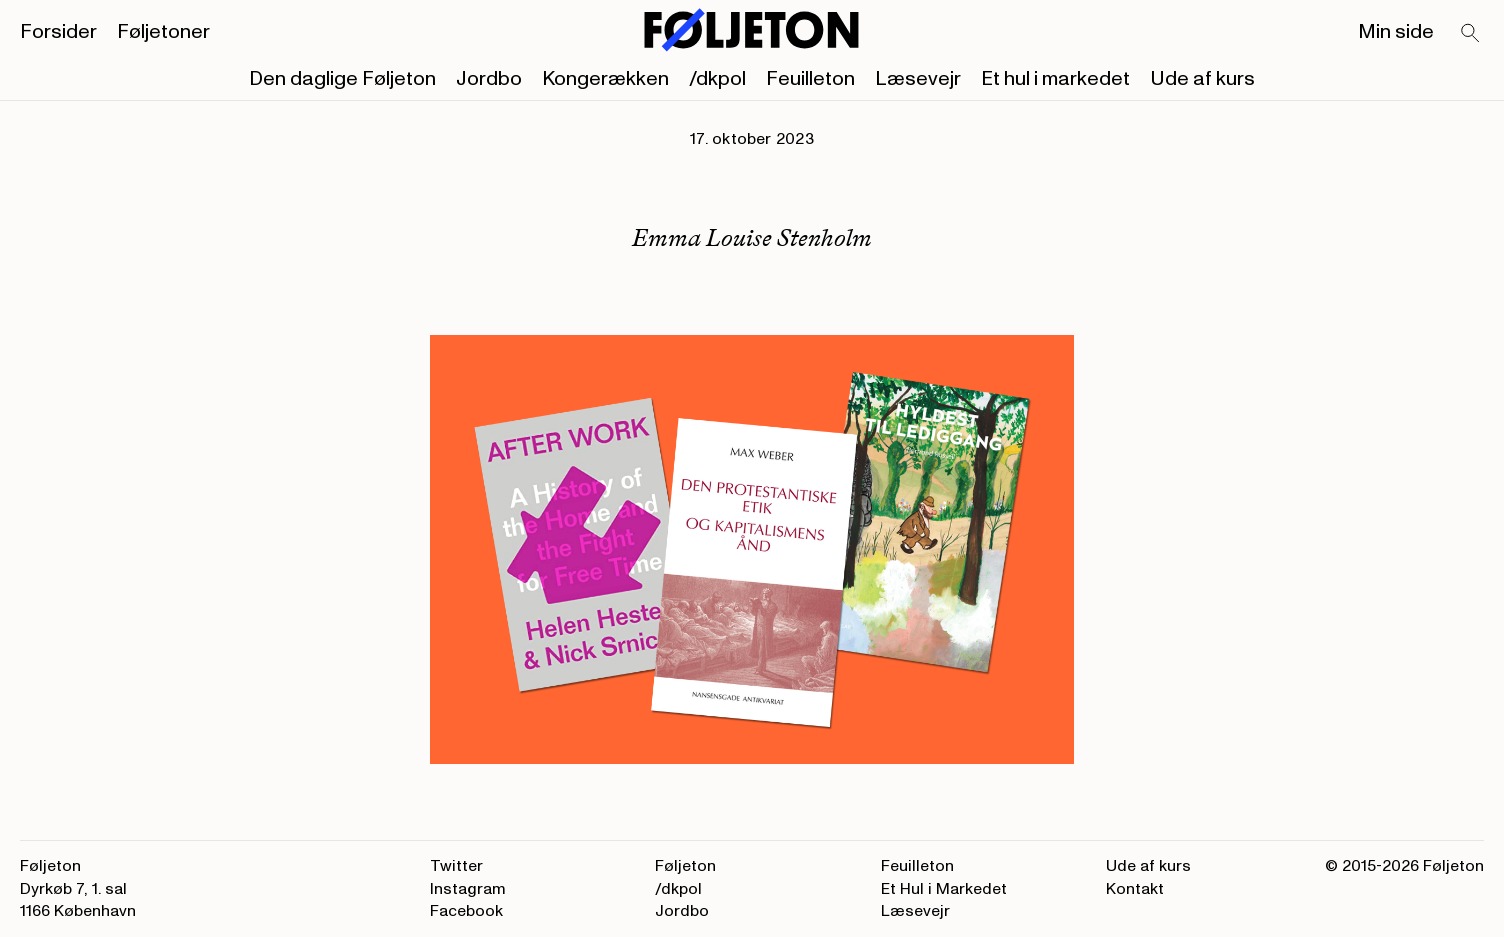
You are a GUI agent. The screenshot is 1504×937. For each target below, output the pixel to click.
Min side (1396, 32)
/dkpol (717, 79)
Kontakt (1135, 889)
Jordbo (489, 79)
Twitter (456, 866)
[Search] (1471, 34)
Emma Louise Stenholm (752, 237)
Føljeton (685, 866)
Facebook (466, 911)
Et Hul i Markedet (944, 889)
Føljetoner (163, 32)
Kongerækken (605, 79)
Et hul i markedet (1055, 79)
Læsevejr (918, 79)
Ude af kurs (1202, 79)
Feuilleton (810, 79)
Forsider (58, 32)
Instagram (468, 889)
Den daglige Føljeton (342, 79)
